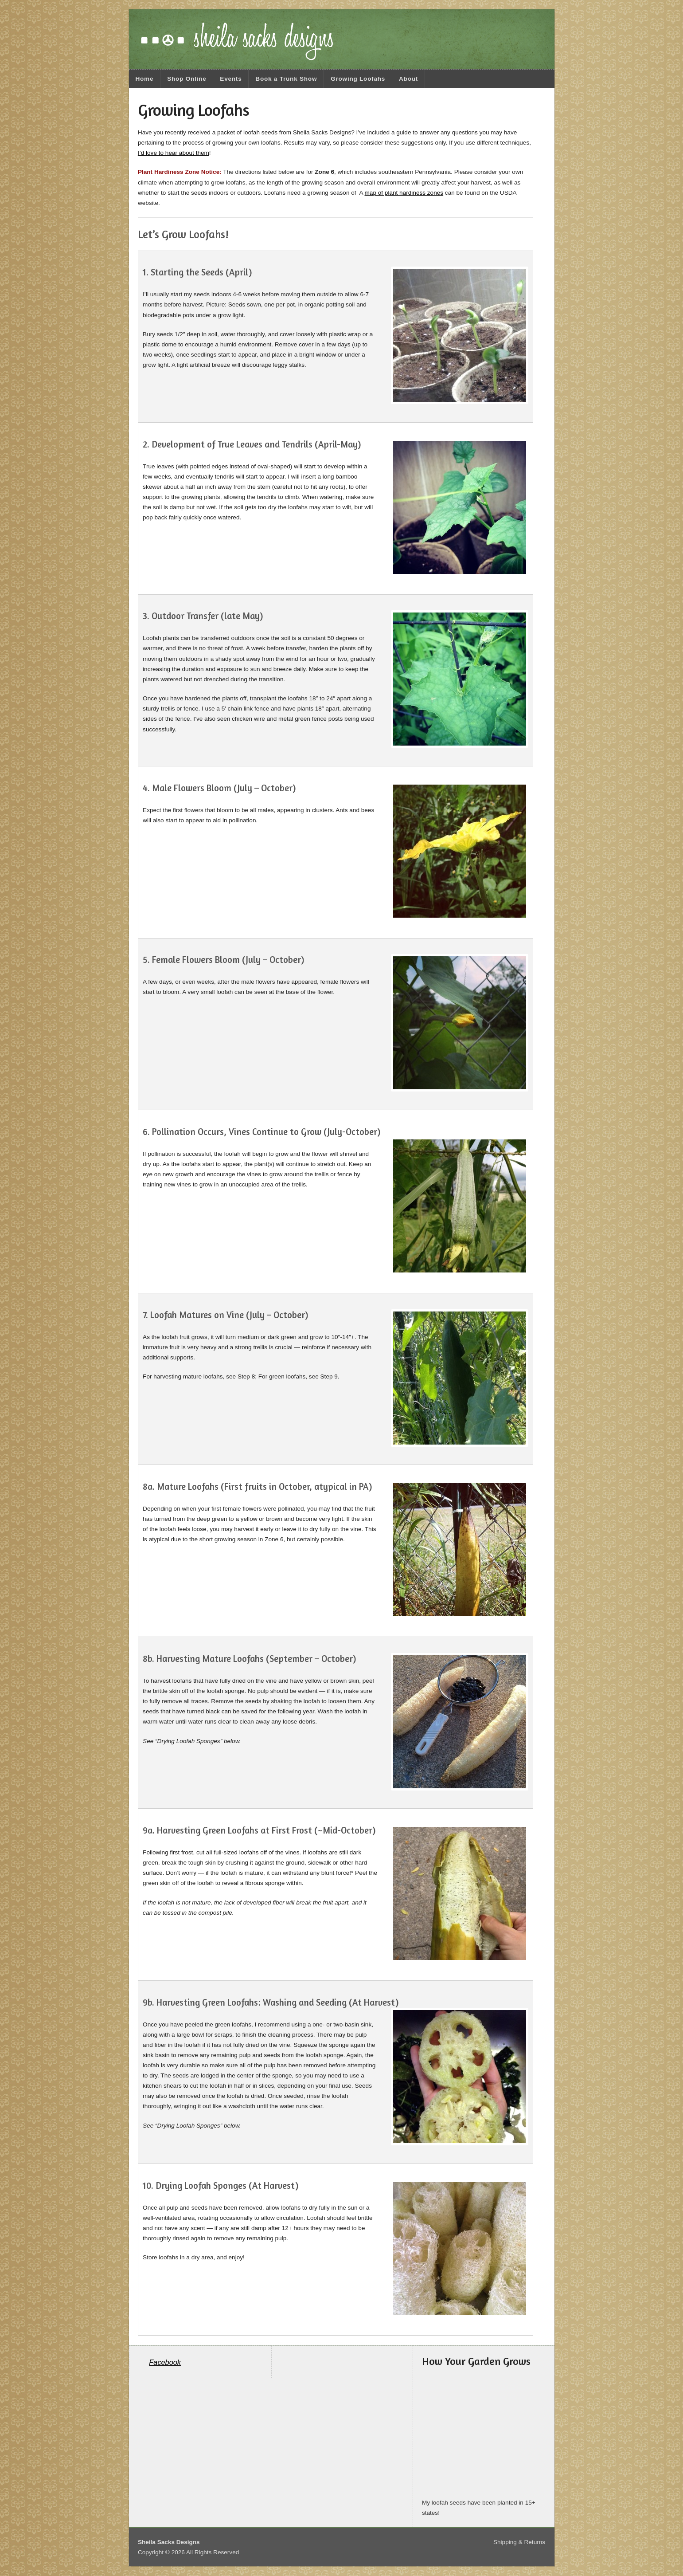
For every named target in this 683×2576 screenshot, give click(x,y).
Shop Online (186, 78)
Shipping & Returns (519, 2542)
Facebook (165, 2362)
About (408, 78)
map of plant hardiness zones (404, 192)
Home (144, 78)
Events (231, 78)
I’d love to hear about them (173, 152)
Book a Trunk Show (286, 78)
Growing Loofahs (358, 78)
